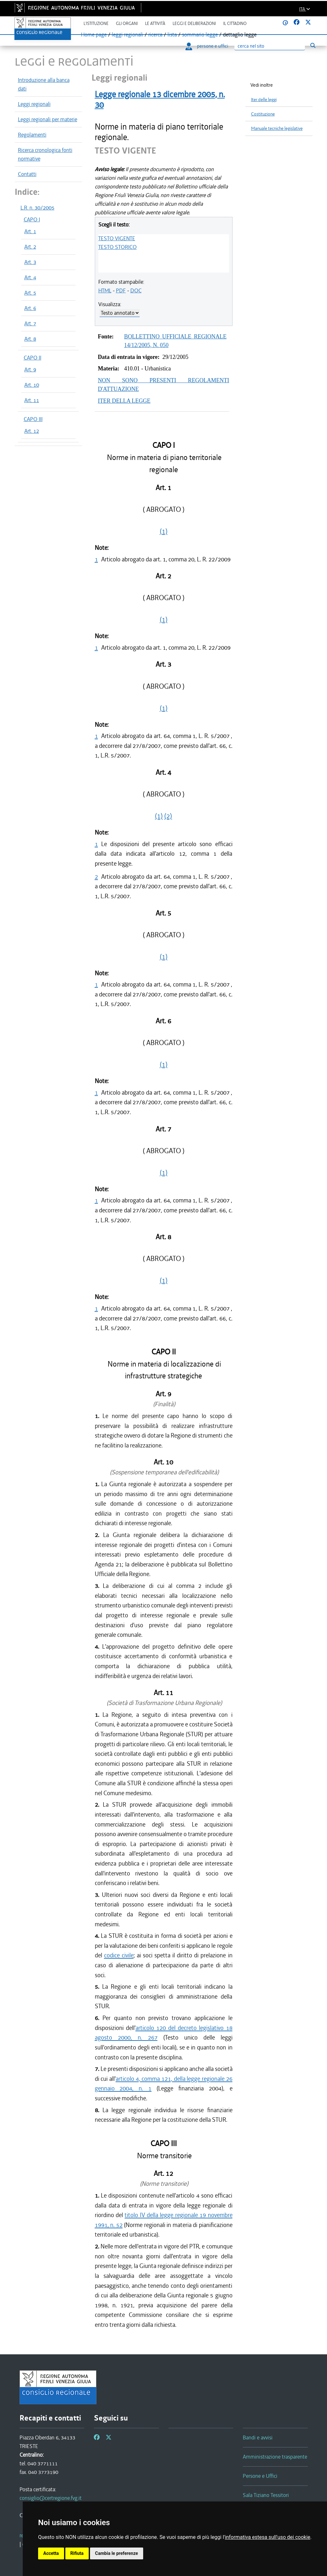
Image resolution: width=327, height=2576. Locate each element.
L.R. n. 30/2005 (37, 207)
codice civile (119, 1955)
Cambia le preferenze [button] (116, 2553)
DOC (136, 290)
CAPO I (32, 219)
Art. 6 (30, 308)
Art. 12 (31, 430)
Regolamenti (32, 134)
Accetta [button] (51, 2553)
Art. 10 (31, 384)
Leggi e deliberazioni (194, 23)
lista (172, 34)
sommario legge (200, 34)
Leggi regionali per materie (47, 119)
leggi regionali (127, 34)
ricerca (155, 34)
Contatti (27, 174)
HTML (104, 290)
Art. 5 (30, 292)
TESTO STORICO (117, 246)
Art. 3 (30, 262)
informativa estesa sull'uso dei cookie (267, 2537)
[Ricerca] (269, 46)
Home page (94, 34)
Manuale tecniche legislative (277, 128)
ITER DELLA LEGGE (124, 401)
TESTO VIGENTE (116, 238)
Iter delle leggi (264, 100)
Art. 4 (30, 277)
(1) (164, 531)
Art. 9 (30, 369)
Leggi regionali (34, 103)
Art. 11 (31, 400)
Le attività (155, 23)
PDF (121, 290)
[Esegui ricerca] (313, 45)
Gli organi (127, 23)
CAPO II (32, 357)
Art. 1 (30, 231)
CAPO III (33, 419)
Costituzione (263, 114)
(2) (168, 816)
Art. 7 (30, 323)
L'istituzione (96, 23)
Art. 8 (30, 338)
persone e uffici (206, 46)
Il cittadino (235, 23)
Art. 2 (30, 246)
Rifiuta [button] (77, 2553)
